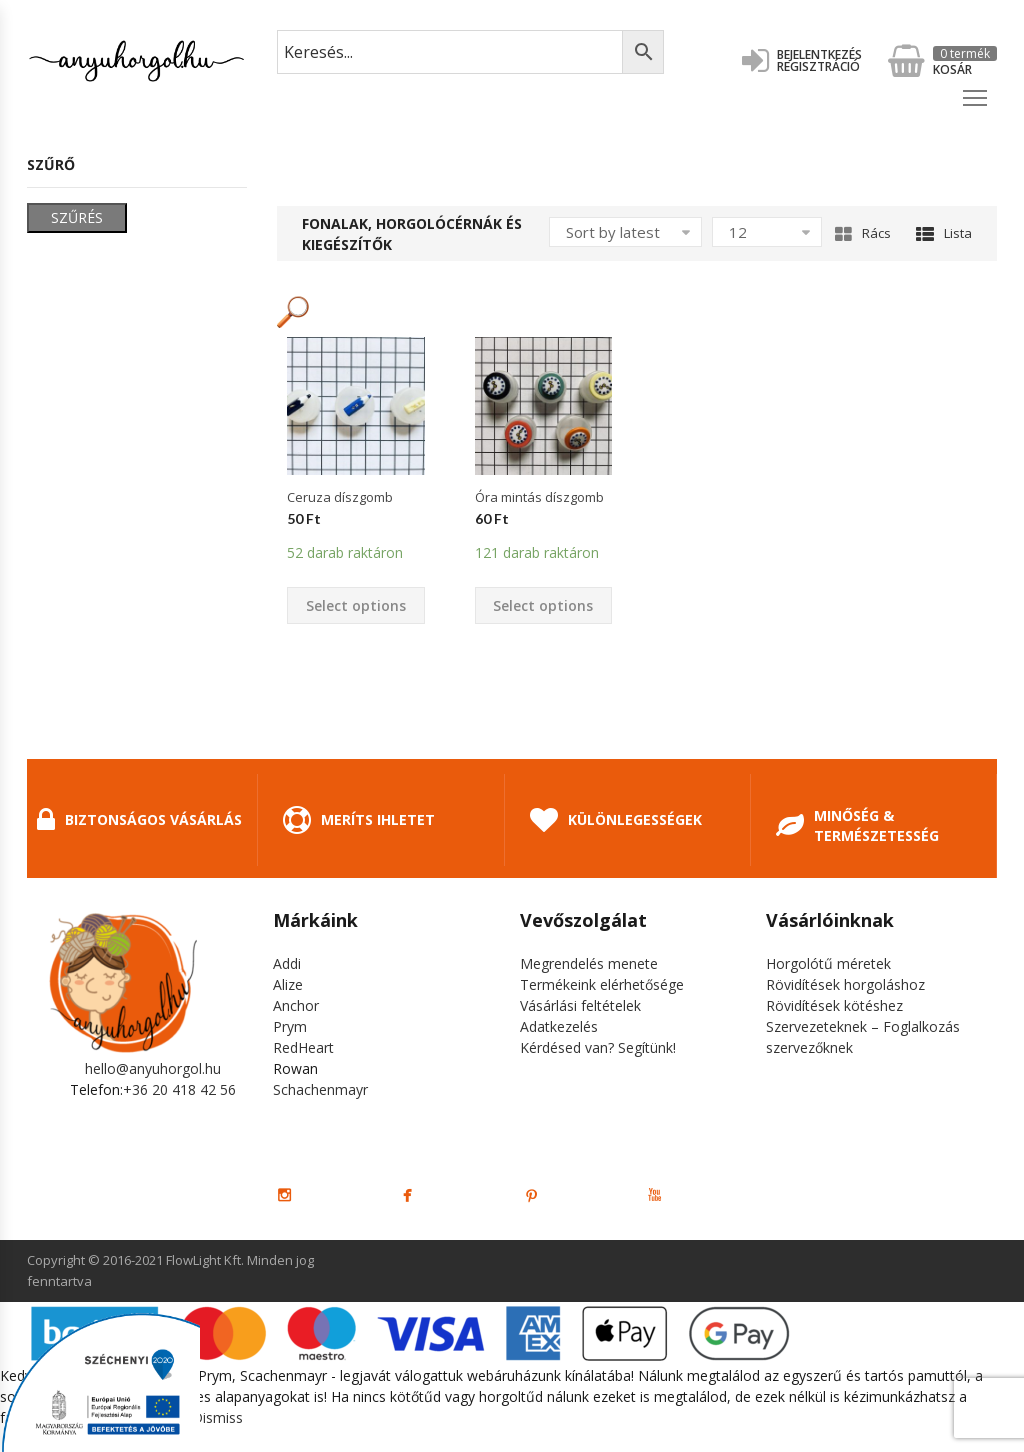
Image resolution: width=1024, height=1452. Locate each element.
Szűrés (77, 217)
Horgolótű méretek (828, 963)
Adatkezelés (559, 1026)
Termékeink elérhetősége (602, 984)
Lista (944, 233)
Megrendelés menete (589, 963)
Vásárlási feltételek (580, 1005)
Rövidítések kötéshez (834, 1005)
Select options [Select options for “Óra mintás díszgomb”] (543, 605)
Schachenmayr (320, 1089)
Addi (287, 963)
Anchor (296, 1005)
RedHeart (303, 1047)
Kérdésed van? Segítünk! (598, 1047)
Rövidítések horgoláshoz (845, 984)
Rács (863, 233)
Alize (288, 984)
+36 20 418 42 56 (179, 1089)
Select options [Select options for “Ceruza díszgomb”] (356, 605)
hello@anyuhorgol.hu (153, 1068)
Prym (290, 1026)
